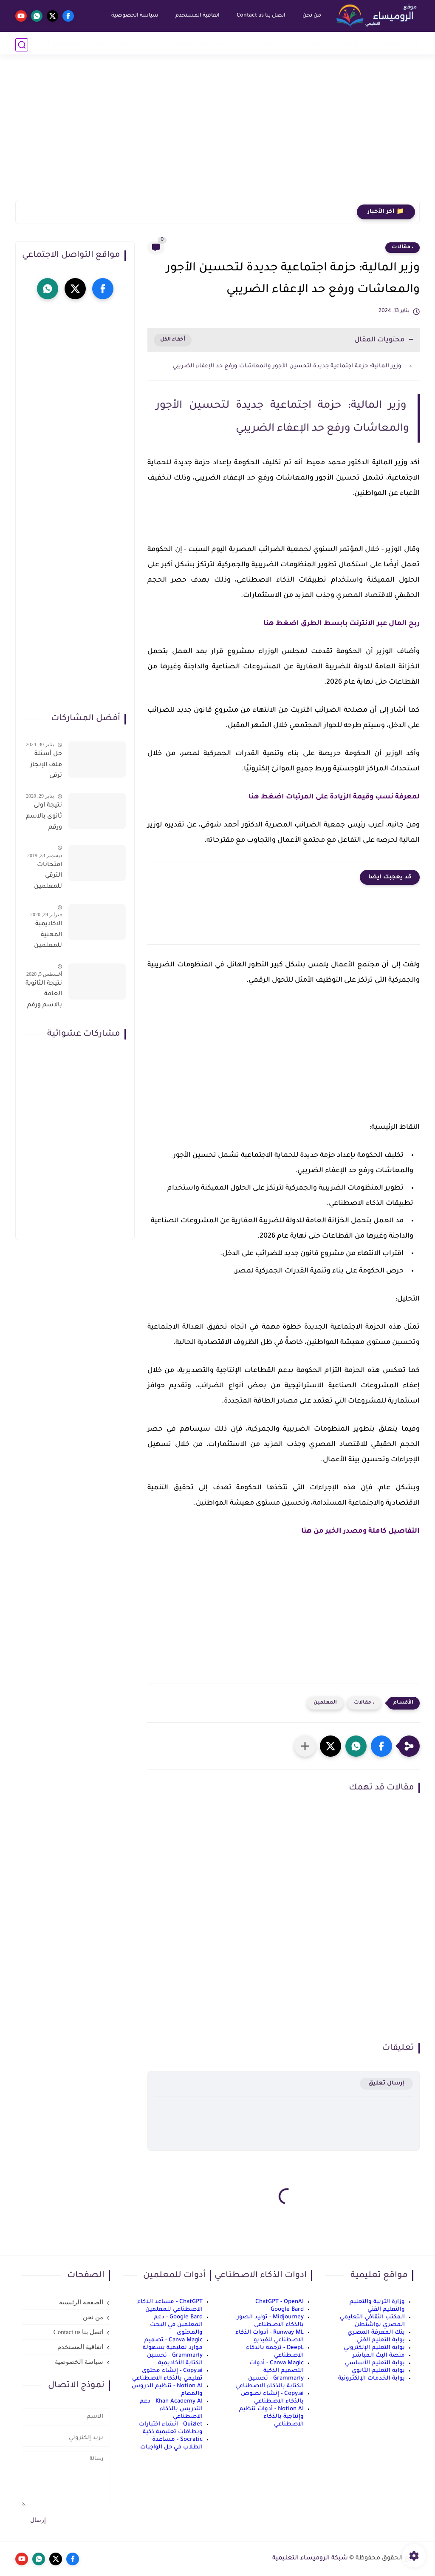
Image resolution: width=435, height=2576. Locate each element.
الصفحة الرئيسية (81, 2302)
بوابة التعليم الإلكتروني (374, 2348)
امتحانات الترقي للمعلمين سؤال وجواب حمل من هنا (43, 877)
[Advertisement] (217, 133)
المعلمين (325, 1703)
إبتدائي (310, 44)
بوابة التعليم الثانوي (378, 2371)
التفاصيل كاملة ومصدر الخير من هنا (360, 1531)
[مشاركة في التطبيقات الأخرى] (305, 1746)
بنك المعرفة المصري (376, 2332)
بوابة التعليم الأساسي (375, 2363)
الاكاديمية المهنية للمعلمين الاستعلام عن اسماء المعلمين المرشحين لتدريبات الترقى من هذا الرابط (47, 936)
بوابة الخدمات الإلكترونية (371, 2378)
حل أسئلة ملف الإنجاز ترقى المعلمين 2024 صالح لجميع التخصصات (45, 766)
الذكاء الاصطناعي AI (73, 44)
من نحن (310, 16)
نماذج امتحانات (189, 44)
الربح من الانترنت (135, 44)
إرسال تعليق (386, 2083)
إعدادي (272, 44)
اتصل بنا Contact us (259, 16)
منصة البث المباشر (379, 2355)
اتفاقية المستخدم (196, 16)
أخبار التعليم (401, 44)
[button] (381, 1746)
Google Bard (287, 2309)
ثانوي (236, 44)
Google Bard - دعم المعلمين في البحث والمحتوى (176, 2325)
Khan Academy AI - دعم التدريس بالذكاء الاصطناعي (171, 2409)
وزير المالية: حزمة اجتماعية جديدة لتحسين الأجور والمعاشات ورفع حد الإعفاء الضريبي (287, 366)
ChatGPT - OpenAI (279, 2302)
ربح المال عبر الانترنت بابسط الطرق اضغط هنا (341, 624)
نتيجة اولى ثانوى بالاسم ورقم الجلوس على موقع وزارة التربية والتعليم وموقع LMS (44, 818)
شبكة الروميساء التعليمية (310, 2558)
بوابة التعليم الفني (380, 2340)
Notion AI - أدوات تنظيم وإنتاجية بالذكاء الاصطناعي (271, 2417)
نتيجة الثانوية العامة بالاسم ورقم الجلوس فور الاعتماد (43, 996)
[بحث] (21, 44)
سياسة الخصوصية (133, 16)
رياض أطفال (357, 44)
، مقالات (402, 247)
